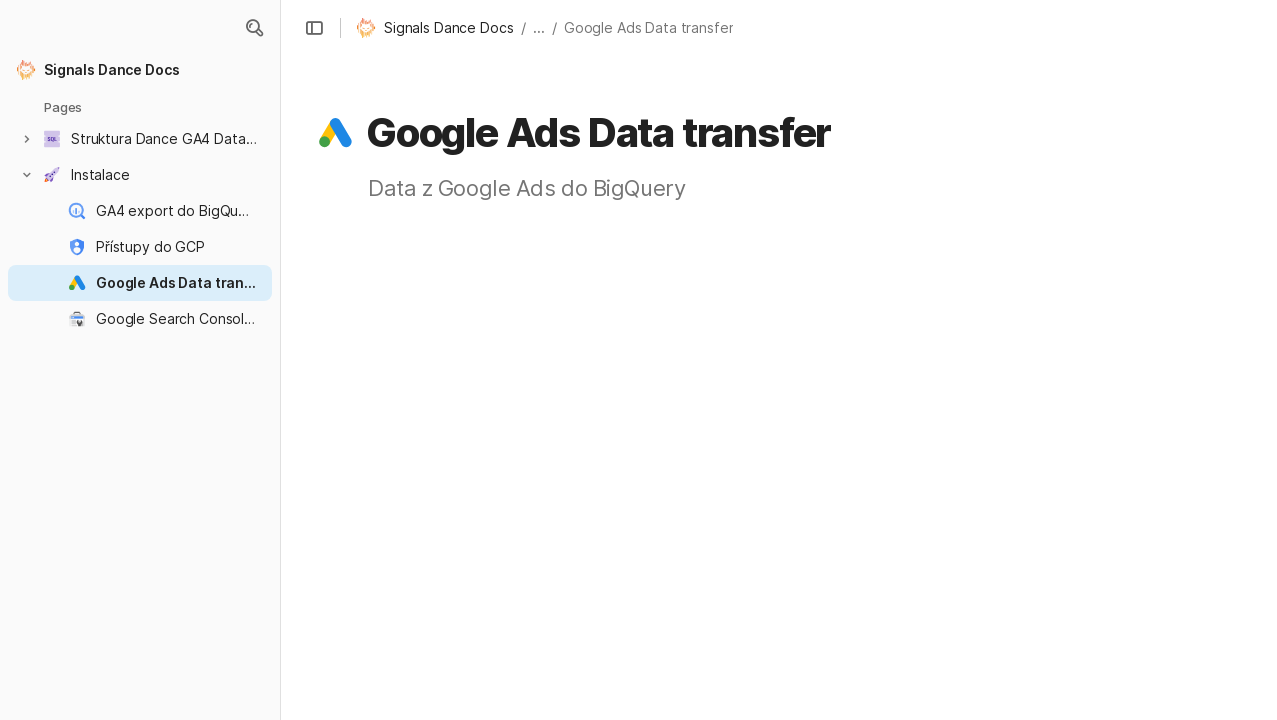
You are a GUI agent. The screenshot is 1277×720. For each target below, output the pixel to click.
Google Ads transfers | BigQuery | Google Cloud (719, 644)
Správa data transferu (1136, 359)
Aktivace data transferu (1143, 273)
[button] (254, 28)
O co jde (1085, 247)
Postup (1102, 325)
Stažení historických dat (1158, 385)
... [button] (539, 27)
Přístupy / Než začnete (1155, 299)
